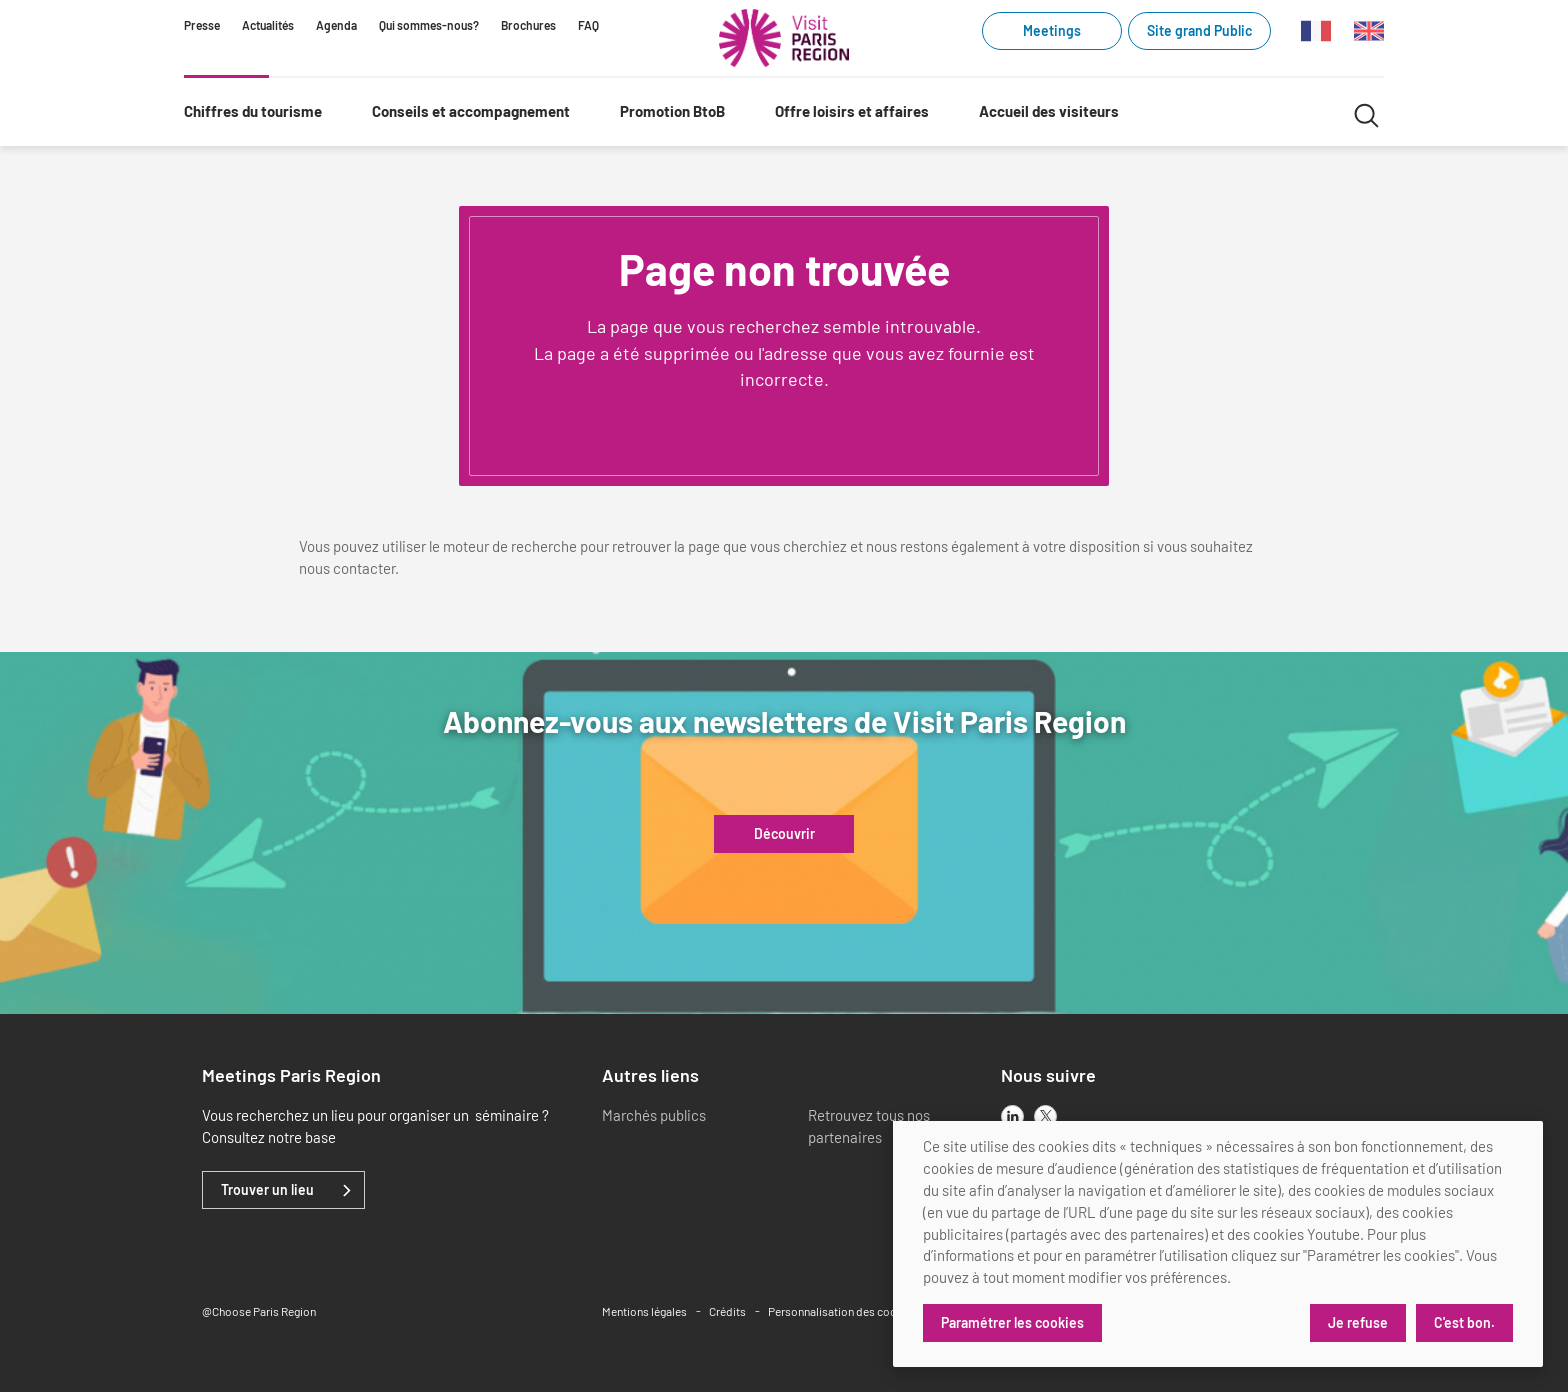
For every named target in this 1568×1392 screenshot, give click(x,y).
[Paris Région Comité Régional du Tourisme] (784, 38)
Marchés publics (654, 1115)
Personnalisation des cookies (843, 1311)
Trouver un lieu (267, 1190)
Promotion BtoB (672, 111)
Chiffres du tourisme (253, 111)
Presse (202, 25)
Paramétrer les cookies (1012, 1322)
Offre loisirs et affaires (852, 111)
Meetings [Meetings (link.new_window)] (1052, 30)
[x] (1045, 1116)
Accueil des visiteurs (1049, 111)
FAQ (588, 25)
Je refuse (1358, 1322)
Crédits (727, 1311)
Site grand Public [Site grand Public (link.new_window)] (1199, 30)
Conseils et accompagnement (471, 111)
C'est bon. (1464, 1322)
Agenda (336, 25)
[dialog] (1218, 1244)
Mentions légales (644, 1311)
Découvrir (784, 834)
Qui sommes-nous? (429, 25)
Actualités (268, 25)
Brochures (528, 25)
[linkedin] (1012, 1116)
